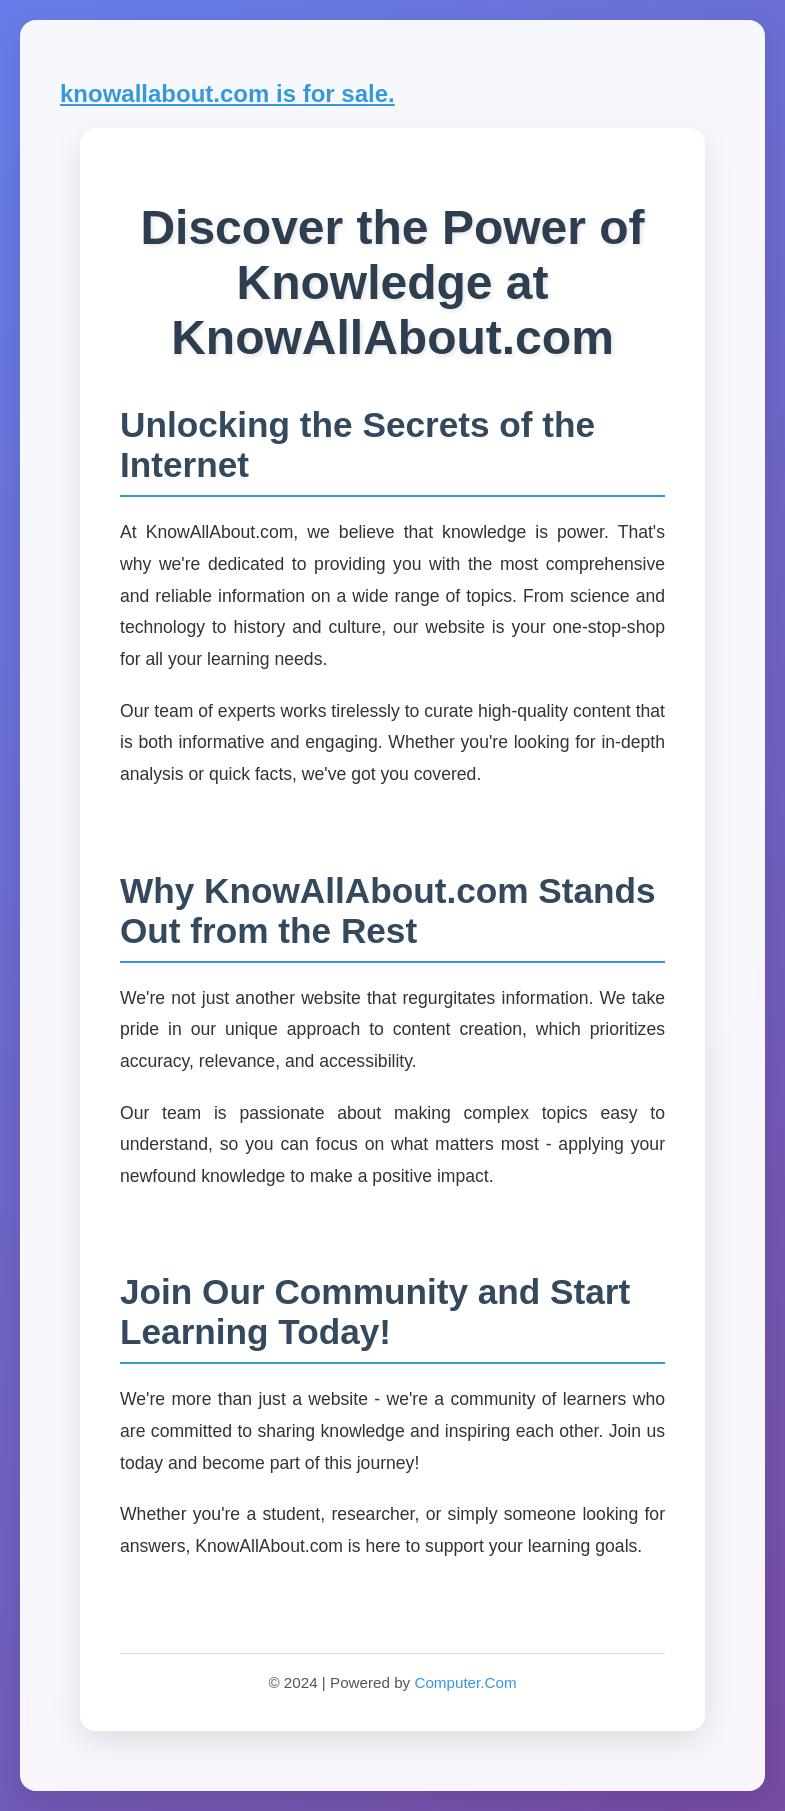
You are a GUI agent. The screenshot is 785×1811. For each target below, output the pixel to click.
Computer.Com (465, 1682)
